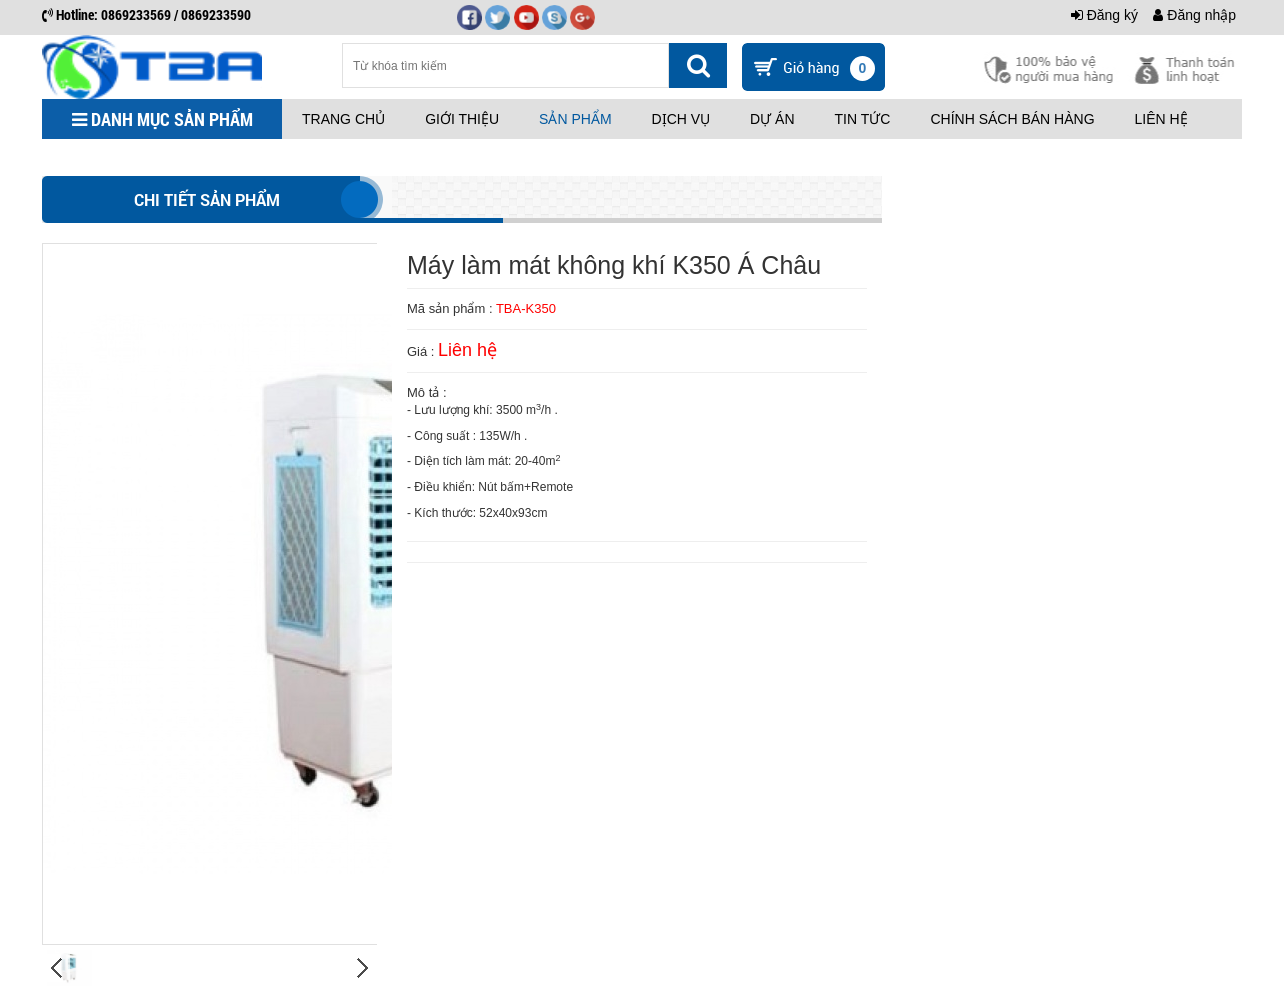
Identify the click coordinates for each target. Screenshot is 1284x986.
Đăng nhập (1194, 15)
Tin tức (863, 119)
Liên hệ (1161, 119)
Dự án (772, 119)
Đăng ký (1104, 15)
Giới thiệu (462, 119)
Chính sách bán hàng (1012, 119)
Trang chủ (343, 119)
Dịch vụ (681, 119)
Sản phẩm (575, 119)
